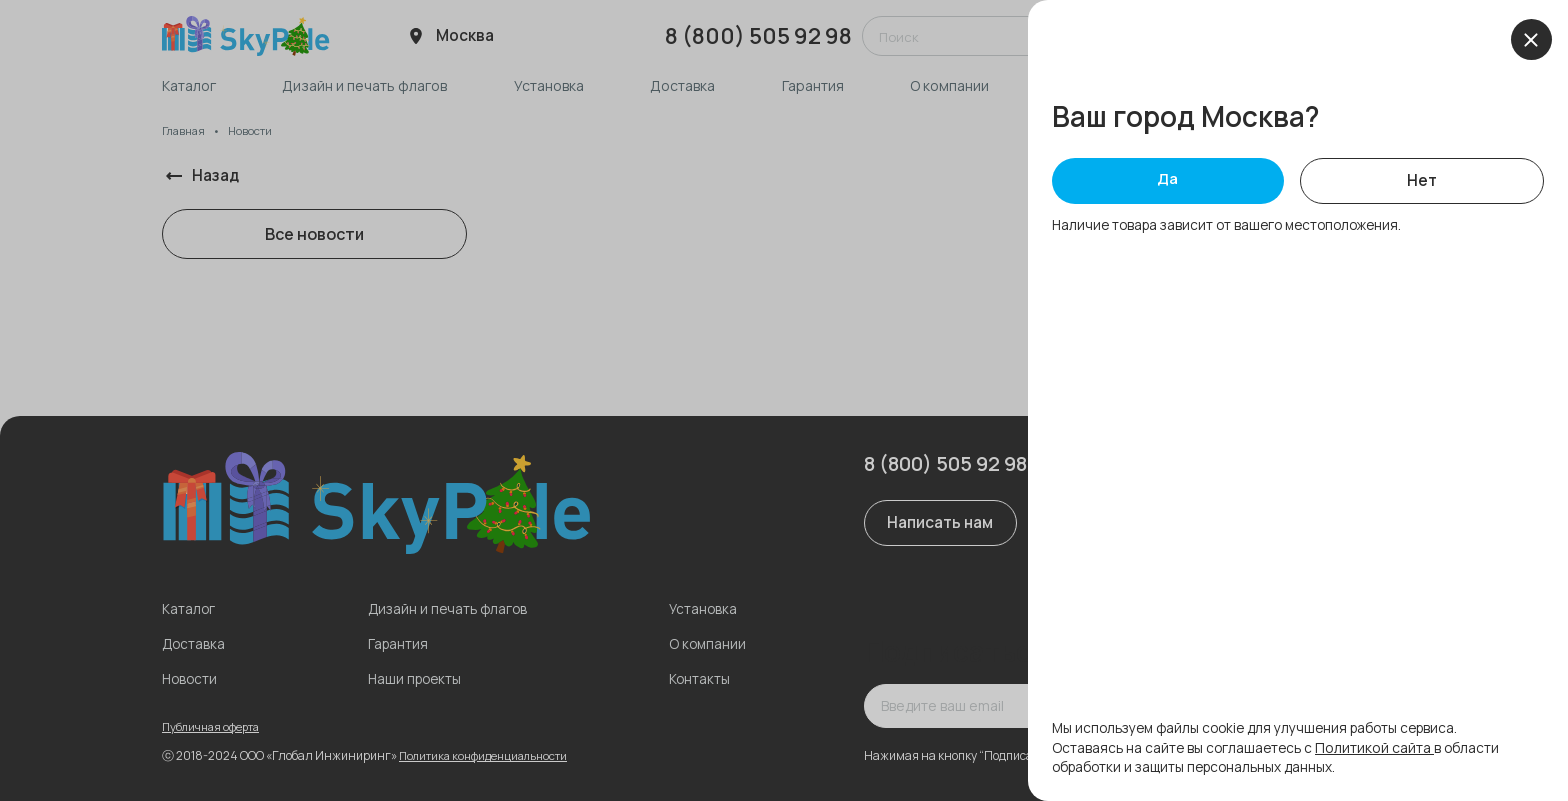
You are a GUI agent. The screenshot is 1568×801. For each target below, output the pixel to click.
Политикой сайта (1380, 747)
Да (1168, 182)
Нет (1422, 183)
